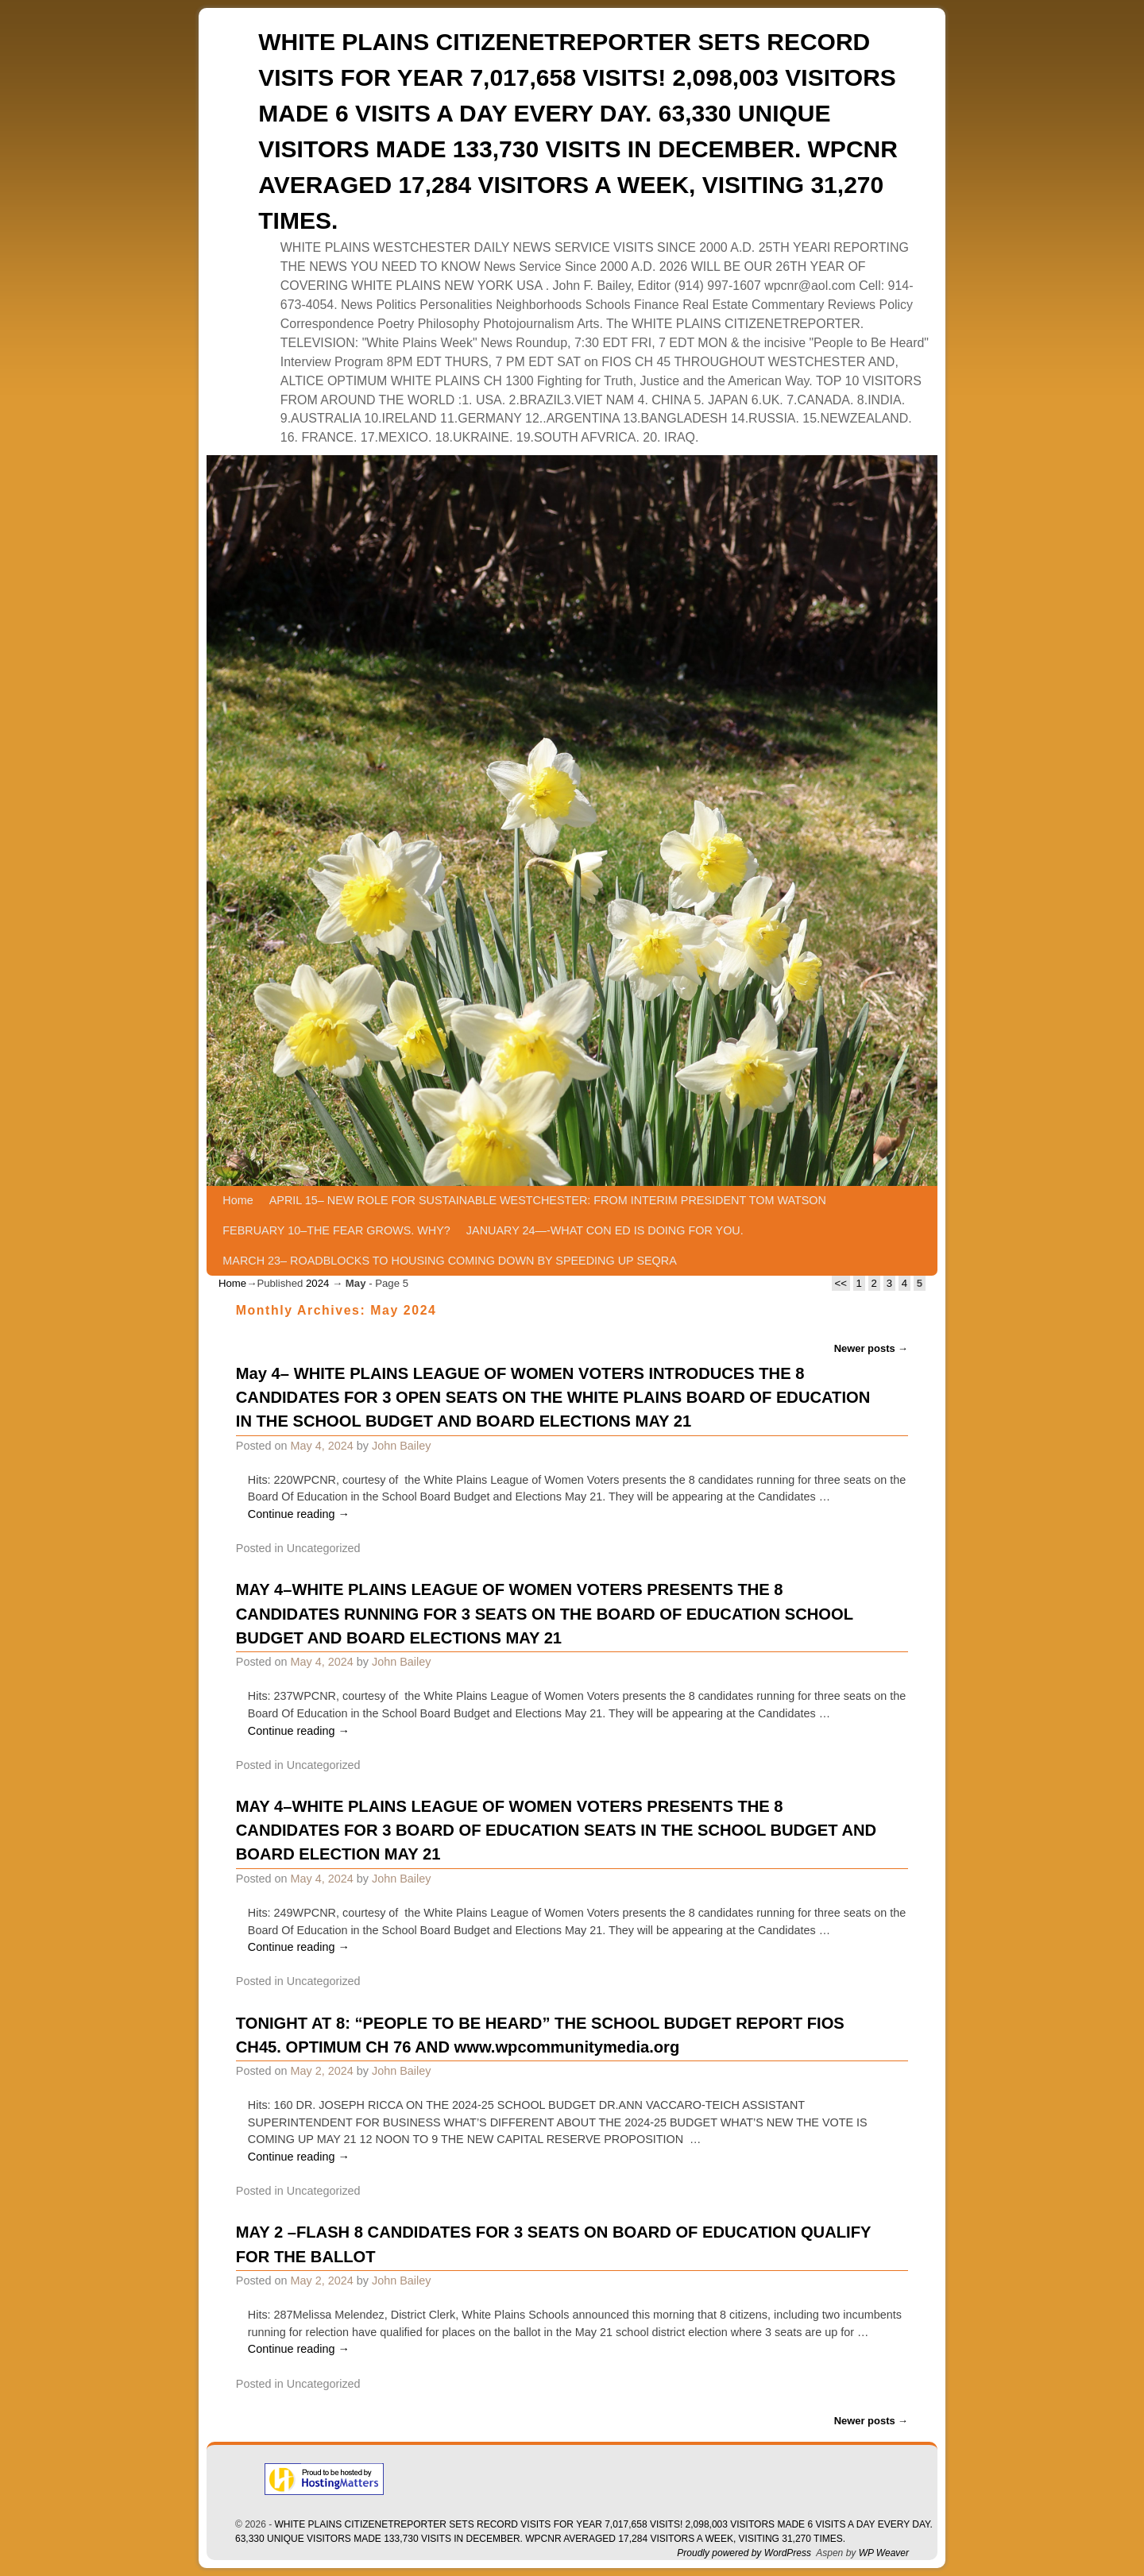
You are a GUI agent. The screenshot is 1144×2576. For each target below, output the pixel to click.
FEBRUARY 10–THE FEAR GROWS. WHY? (336, 1230)
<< (841, 1283)
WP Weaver (884, 2553)
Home (237, 1200)
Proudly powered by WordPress (744, 2553)
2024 (317, 1283)
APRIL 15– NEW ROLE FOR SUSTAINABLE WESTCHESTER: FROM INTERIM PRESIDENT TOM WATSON (547, 1200)
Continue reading (299, 1514)
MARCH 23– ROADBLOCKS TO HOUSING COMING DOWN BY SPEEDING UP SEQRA (449, 1260)
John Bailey (401, 1445)
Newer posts (871, 1348)
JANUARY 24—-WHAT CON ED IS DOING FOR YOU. (605, 1230)
